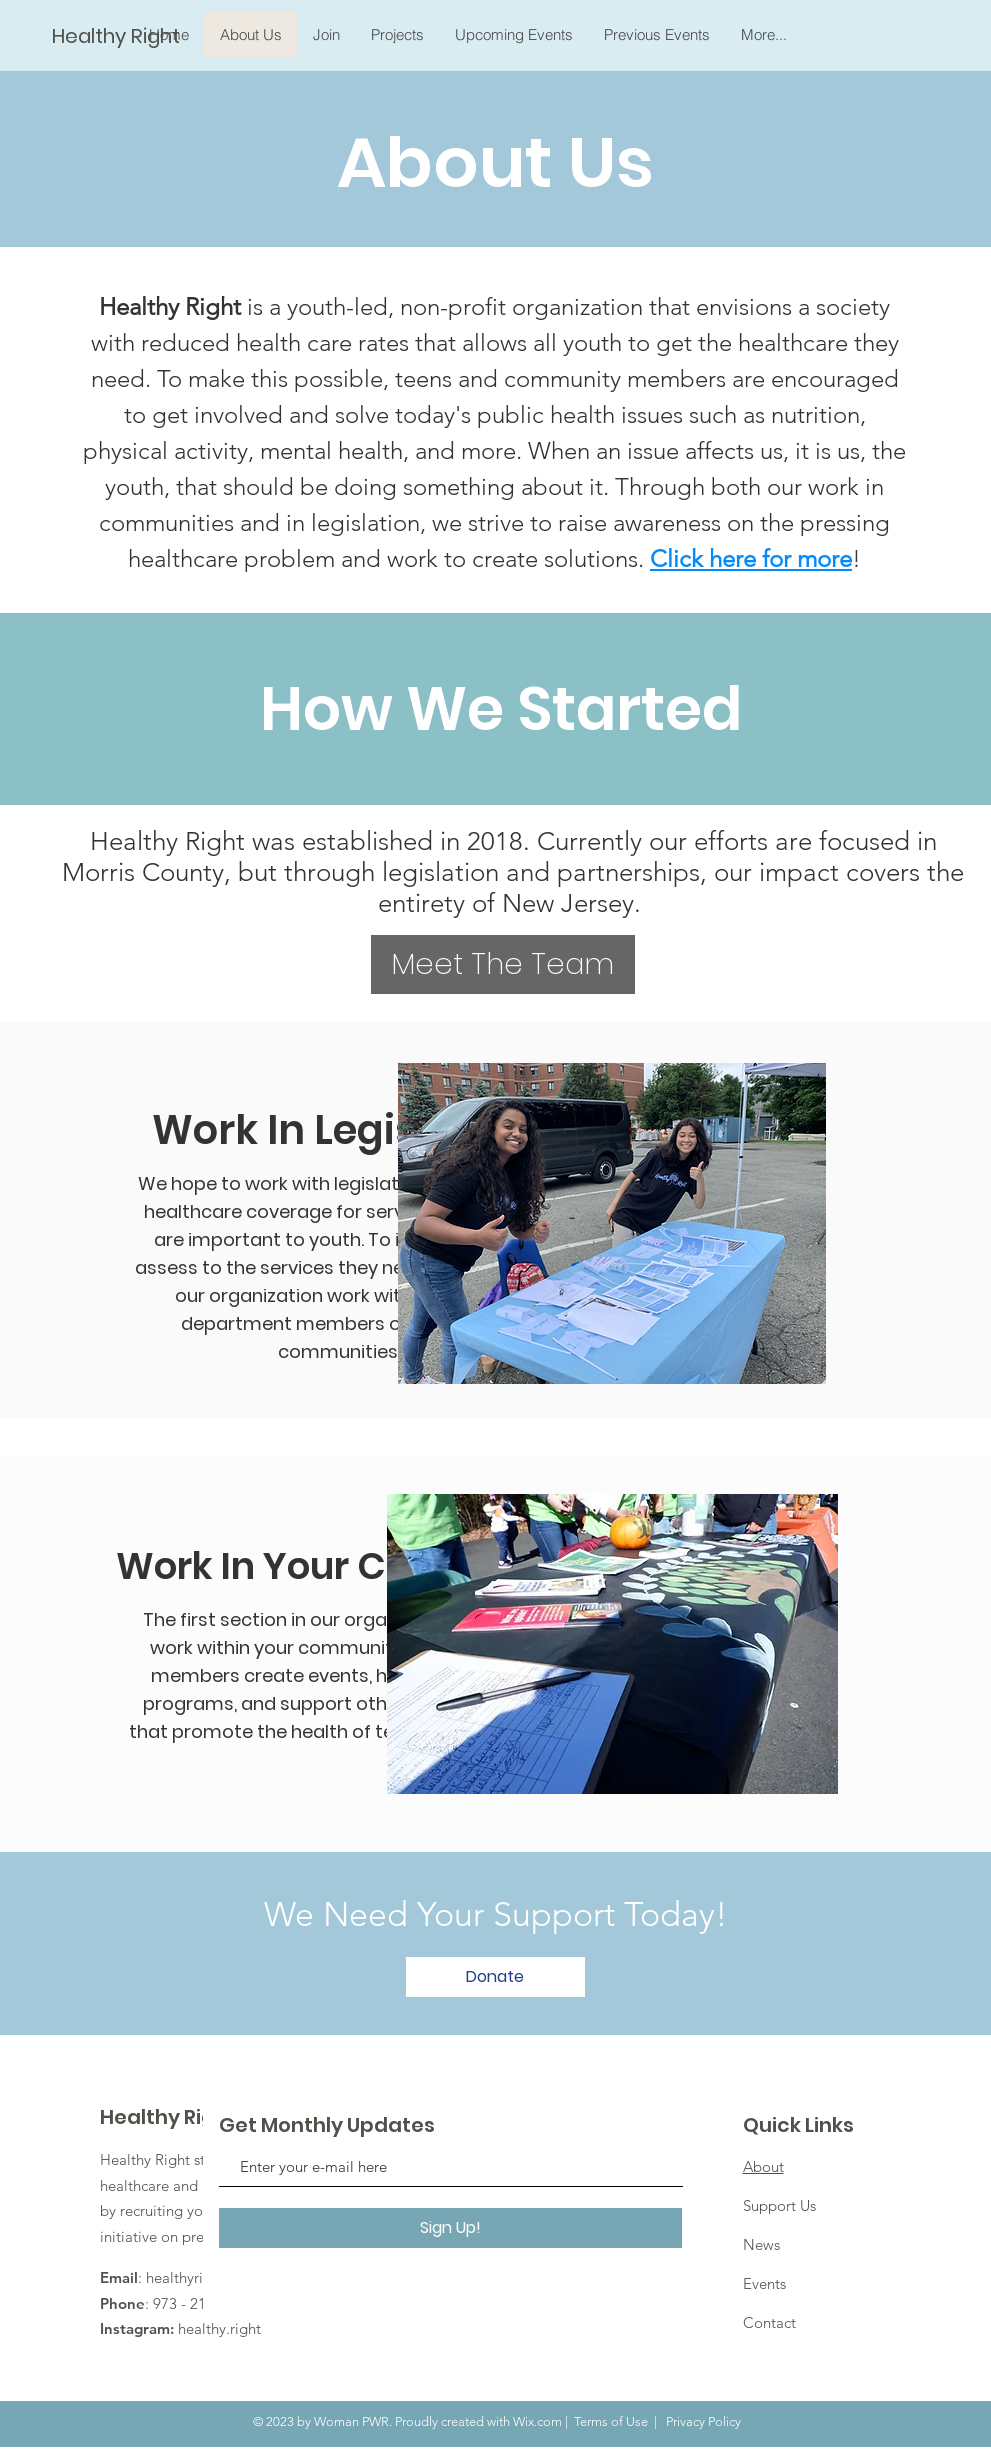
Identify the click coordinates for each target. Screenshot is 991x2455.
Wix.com (537, 2421)
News (761, 2244)
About (763, 2166)
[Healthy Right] (118, 35)
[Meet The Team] (503, 964)
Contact (769, 2322)
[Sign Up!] (450, 2228)
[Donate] (495, 1977)
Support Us (779, 2205)
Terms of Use (611, 2421)
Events (764, 2283)
